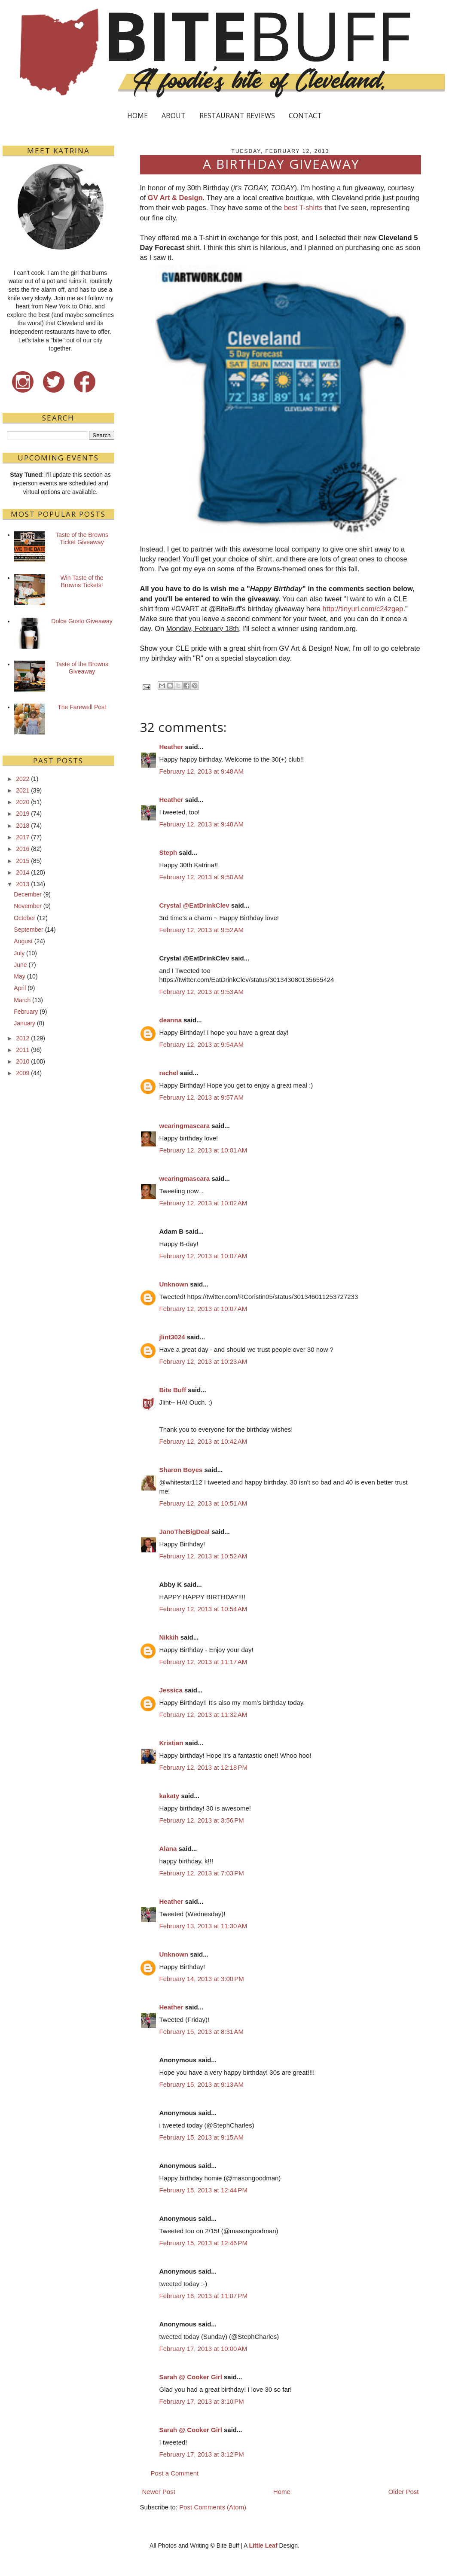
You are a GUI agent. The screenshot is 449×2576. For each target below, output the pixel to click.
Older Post (403, 2491)
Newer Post (159, 2491)
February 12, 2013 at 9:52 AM (201, 929)
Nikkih (169, 1637)
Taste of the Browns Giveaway (81, 668)
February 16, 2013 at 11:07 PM (203, 2295)
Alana (168, 1848)
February (26, 1011)
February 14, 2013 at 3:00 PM (201, 1978)
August (23, 941)
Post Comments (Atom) (212, 2507)
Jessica (171, 1690)
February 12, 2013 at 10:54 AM (203, 1609)
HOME (137, 115)
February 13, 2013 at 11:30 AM (203, 1926)
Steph (168, 852)
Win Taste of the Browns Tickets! (81, 581)
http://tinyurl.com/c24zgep (362, 609)
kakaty (169, 1795)
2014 (22, 872)
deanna (170, 1020)
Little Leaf (263, 2545)
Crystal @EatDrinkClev (194, 905)
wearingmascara (184, 1125)
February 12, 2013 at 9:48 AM (201, 771)
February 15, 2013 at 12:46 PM (203, 2243)
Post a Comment (175, 2473)
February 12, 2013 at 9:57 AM (201, 1097)
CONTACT (305, 115)
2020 (22, 802)
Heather (171, 746)
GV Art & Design (175, 197)
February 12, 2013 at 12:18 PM (203, 1767)
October (24, 918)
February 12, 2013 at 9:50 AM (201, 877)
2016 (22, 848)
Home (281, 2491)
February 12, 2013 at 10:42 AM (203, 1441)
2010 (22, 1061)
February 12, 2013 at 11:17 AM (203, 1661)
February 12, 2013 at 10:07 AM (203, 1255)
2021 (22, 790)
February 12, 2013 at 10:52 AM (203, 1556)
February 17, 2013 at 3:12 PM (201, 2454)
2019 (22, 813)
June (20, 964)
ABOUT (174, 115)
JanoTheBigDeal (184, 1531)
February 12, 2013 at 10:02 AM (203, 1203)
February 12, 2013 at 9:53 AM (201, 991)
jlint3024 (172, 1337)
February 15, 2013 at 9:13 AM (201, 2084)
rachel (168, 1072)
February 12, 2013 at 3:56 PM (201, 1820)
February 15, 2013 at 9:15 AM (201, 2137)
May (19, 976)
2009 (22, 1073)
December (28, 894)
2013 (22, 884)
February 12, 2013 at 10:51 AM (203, 1503)
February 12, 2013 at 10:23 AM (203, 1361)
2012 (22, 1038)
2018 (22, 825)
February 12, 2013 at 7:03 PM (201, 1873)
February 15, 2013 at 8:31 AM (201, 2031)
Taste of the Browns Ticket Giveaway (81, 538)
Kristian (171, 1743)
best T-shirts (303, 207)
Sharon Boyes (181, 1469)
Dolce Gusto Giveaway (81, 621)
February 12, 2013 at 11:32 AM (203, 1714)
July (19, 953)
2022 (22, 778)
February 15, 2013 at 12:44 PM (203, 2190)
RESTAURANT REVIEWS (237, 115)
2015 (22, 860)
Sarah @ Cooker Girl (190, 2377)
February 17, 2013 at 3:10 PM (201, 2401)
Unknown (174, 1284)
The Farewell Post (82, 707)
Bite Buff (172, 1389)
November (28, 905)
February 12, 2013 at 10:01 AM (203, 1150)
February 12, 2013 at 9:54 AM (201, 1044)
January (24, 1023)
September (28, 929)
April (20, 988)
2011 (22, 1049)
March (22, 1000)
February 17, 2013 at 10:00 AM (203, 2348)
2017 (22, 837)
